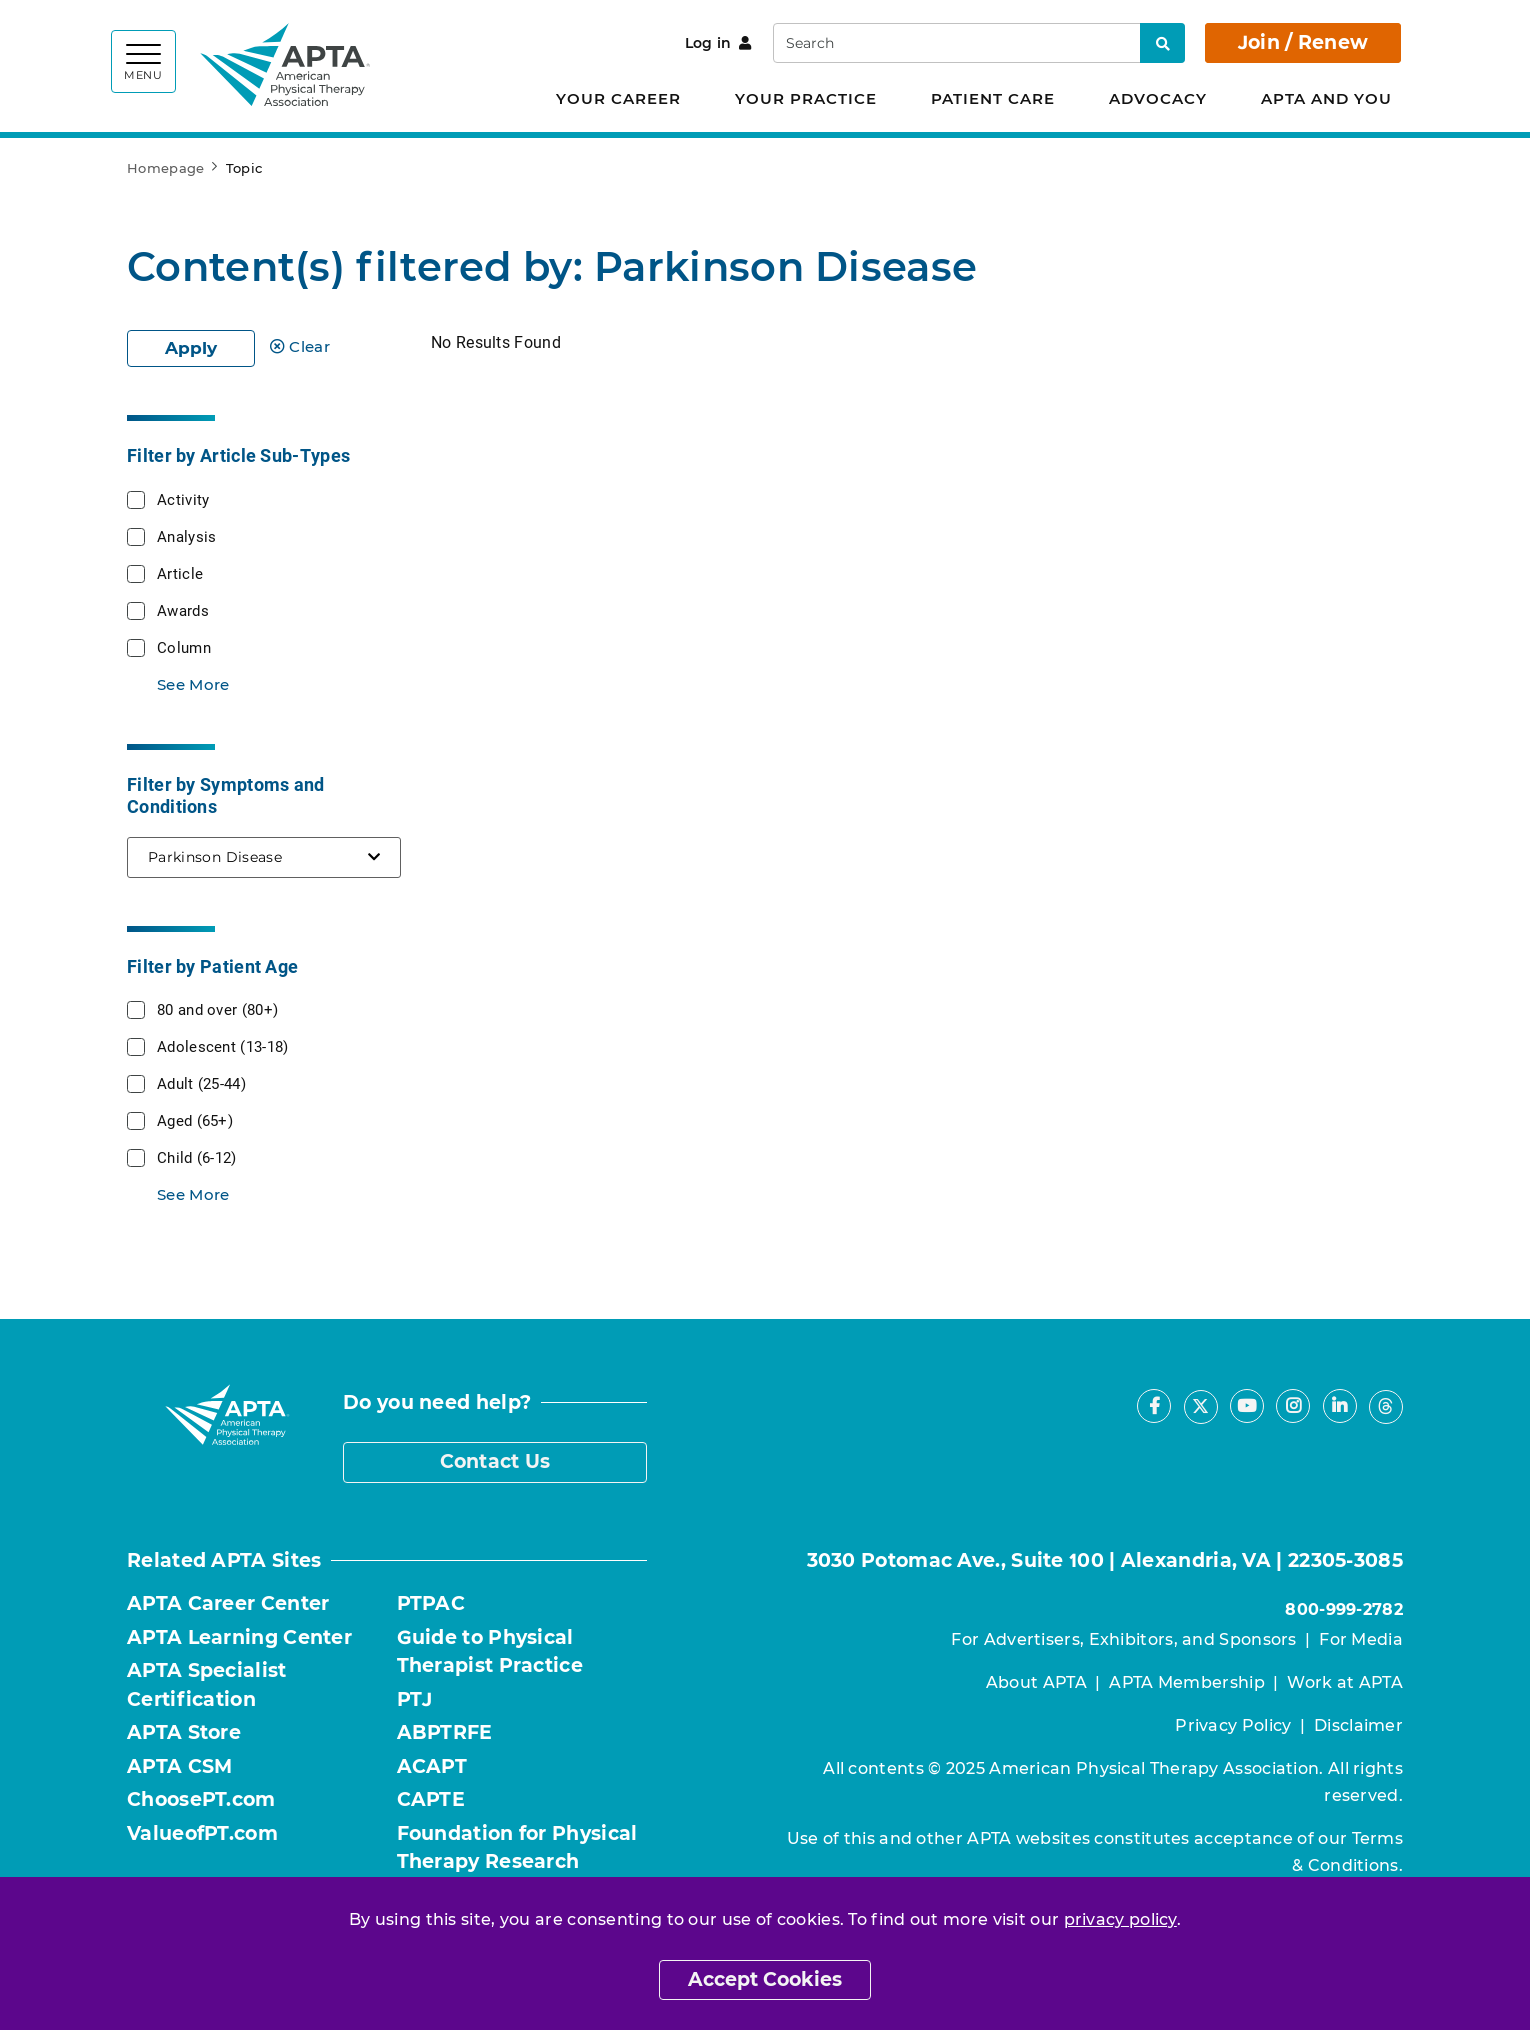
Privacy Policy (1233, 1725)
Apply (191, 348)
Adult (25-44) (201, 1083)
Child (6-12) (197, 1157)
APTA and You (1326, 98)
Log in (718, 43)
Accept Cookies (765, 1979)
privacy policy (1120, 1919)
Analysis (186, 536)
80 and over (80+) (217, 1009)
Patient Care (993, 98)
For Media (1361, 1639)
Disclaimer (1358, 1725)
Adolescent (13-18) (222, 1046)
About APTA (1036, 1682)
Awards (183, 610)
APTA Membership (1187, 1682)
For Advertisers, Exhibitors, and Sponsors (1123, 1639)
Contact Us (495, 1461)
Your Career (618, 98)
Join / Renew (1303, 42)
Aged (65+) (195, 1120)
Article (180, 573)
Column (184, 647)
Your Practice (806, 98)
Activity (183, 499)
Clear (300, 346)
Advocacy (1158, 98)
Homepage (165, 168)
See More (193, 684)
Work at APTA (1345, 1682)
